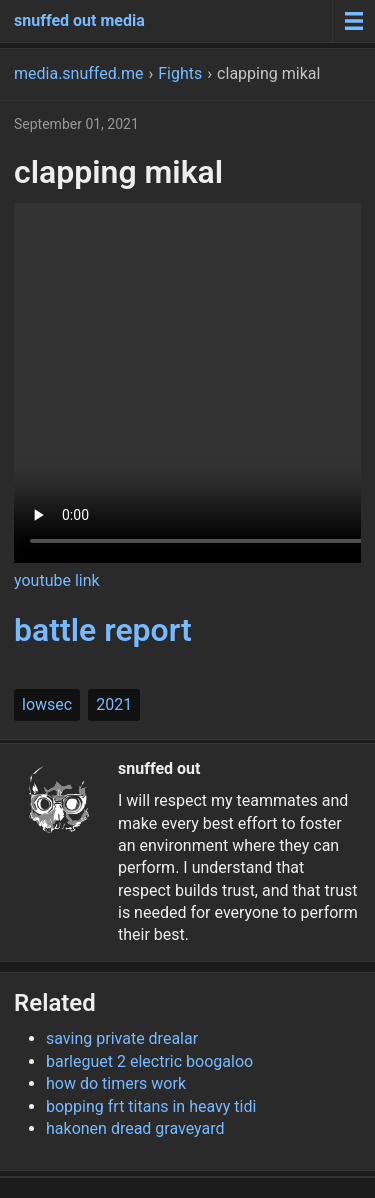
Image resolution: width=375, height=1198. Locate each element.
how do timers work (116, 1083)
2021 (114, 704)
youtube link (57, 580)
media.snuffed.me (78, 73)
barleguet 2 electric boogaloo (149, 1061)
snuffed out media (79, 20)
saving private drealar (122, 1038)
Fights (180, 73)
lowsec (47, 704)
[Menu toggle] (353, 21)
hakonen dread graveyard (135, 1128)
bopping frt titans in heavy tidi (151, 1106)
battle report (103, 630)
